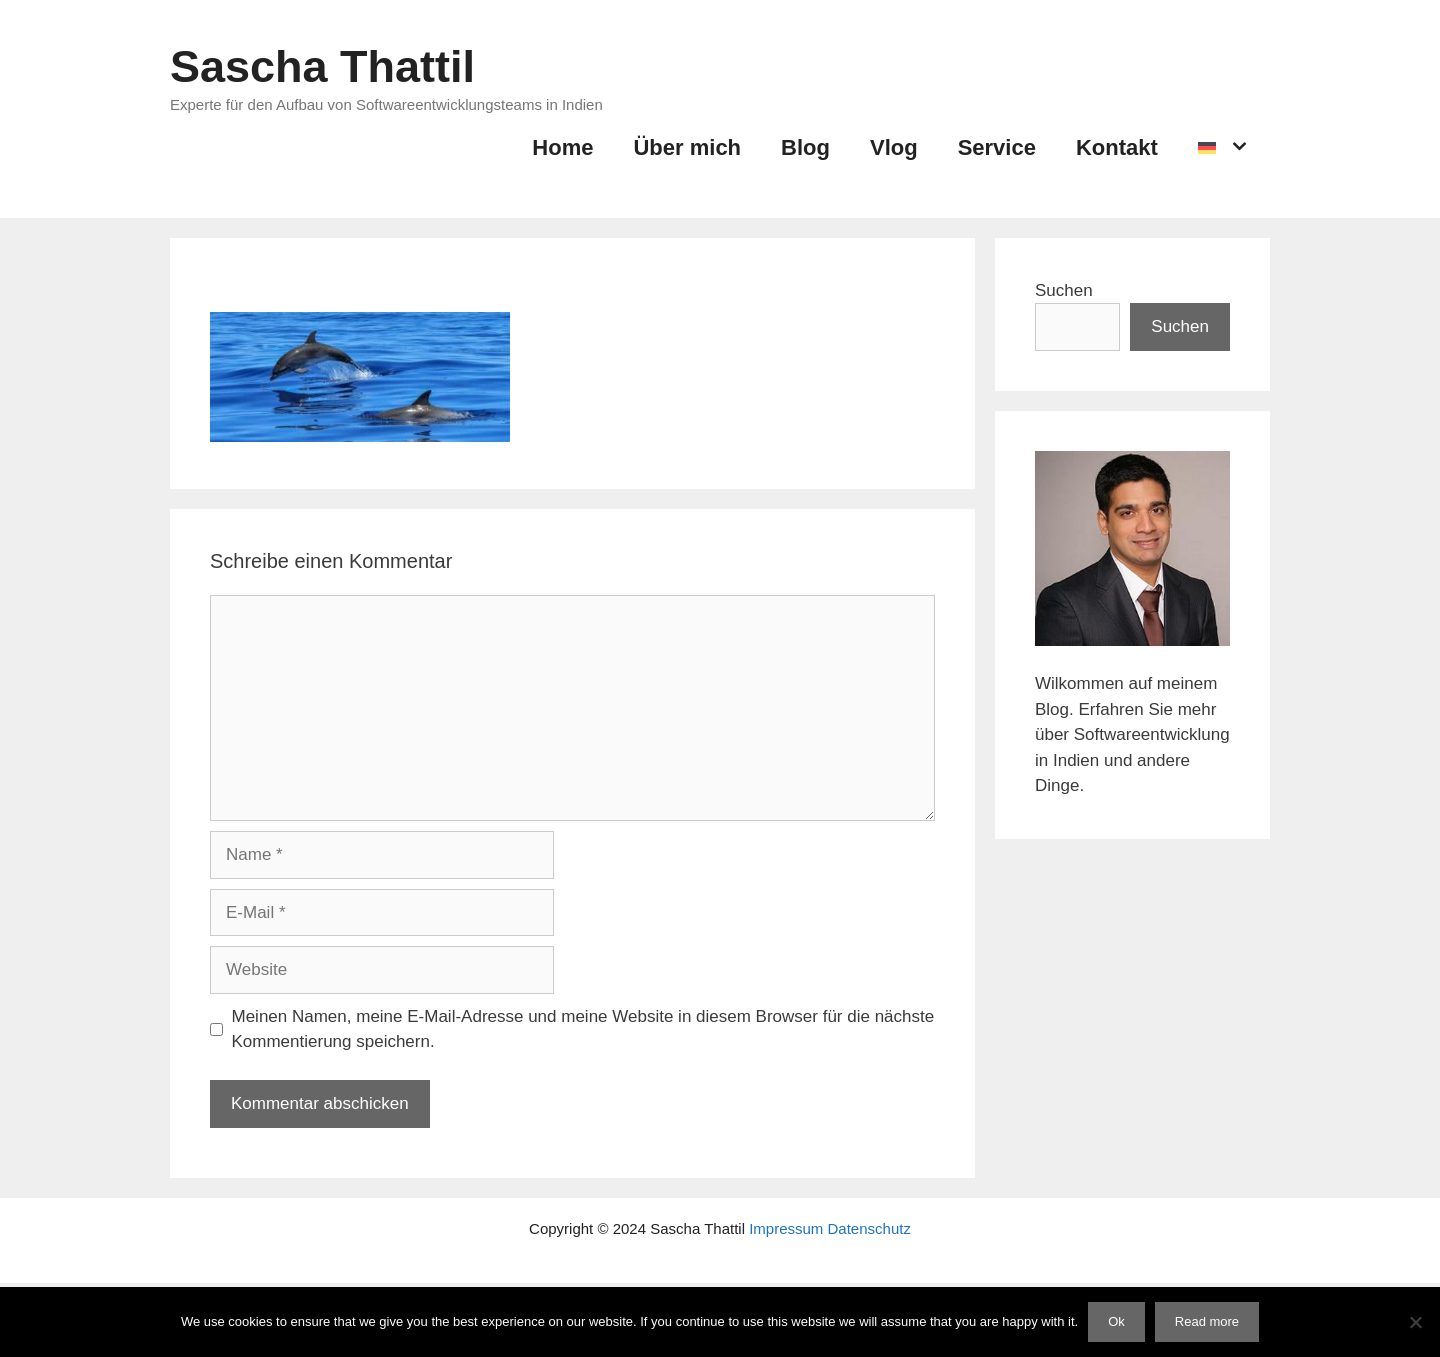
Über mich (687, 147)
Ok (1116, 1321)
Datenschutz (869, 1228)
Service (997, 147)
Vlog (894, 147)
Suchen (1064, 290)
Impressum (786, 1228)
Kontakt (1117, 147)
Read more (1207, 1321)
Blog (805, 147)
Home (562, 147)
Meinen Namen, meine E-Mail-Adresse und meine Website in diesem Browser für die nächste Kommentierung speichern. (583, 1029)
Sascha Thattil (322, 66)
